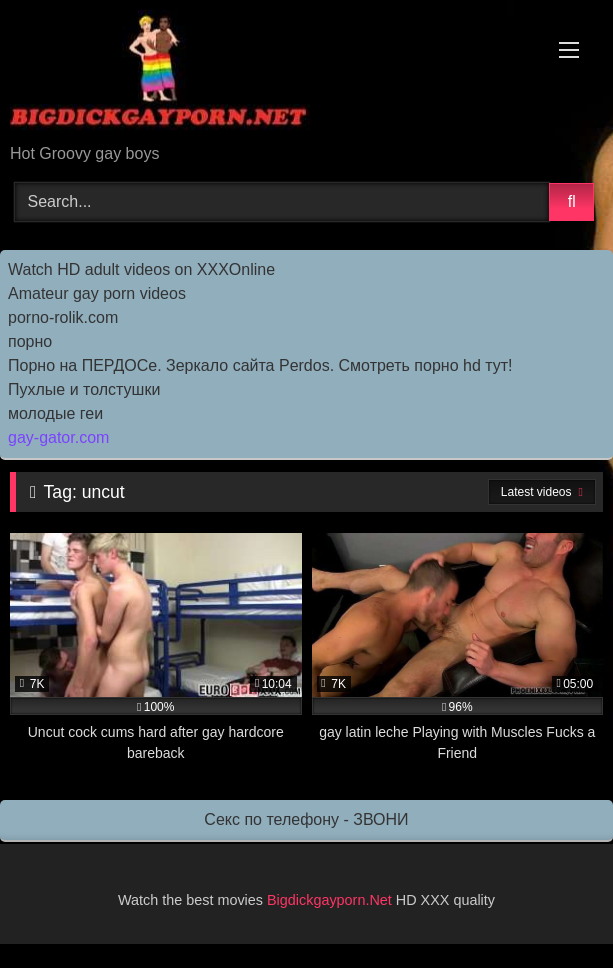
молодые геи (55, 413)
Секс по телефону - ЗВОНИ (306, 819)
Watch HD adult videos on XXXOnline (141, 269)
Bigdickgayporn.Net (331, 900)
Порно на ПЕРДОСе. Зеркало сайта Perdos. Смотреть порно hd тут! (260, 365)
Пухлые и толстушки (84, 389)
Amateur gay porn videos (97, 293)
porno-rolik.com (63, 317)
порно (30, 341)
